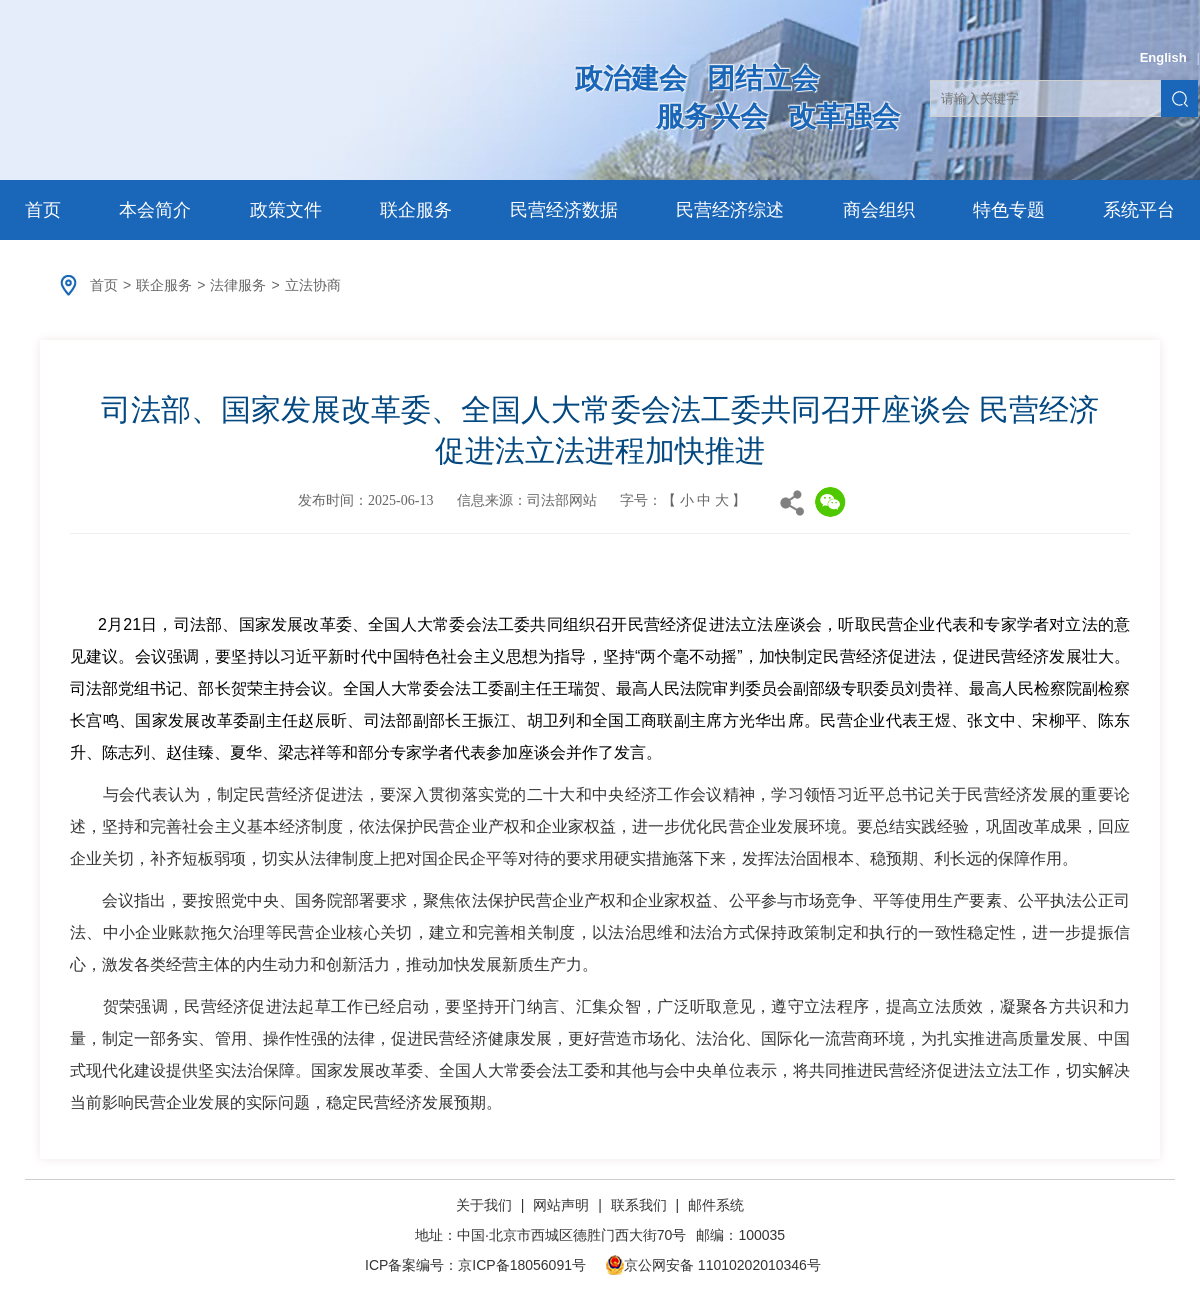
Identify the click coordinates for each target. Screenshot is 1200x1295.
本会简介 (155, 210)
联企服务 (416, 210)
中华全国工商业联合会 (252, 97)
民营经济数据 (564, 210)
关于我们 (486, 1205)
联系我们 (639, 1205)
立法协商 (313, 285)
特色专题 (1009, 210)
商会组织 (879, 210)
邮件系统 (716, 1205)
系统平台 (1139, 210)
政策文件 (286, 210)
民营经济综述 (730, 210)
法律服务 (238, 285)
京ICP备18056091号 (522, 1265)
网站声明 (561, 1205)
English (1163, 57)
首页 (43, 210)
